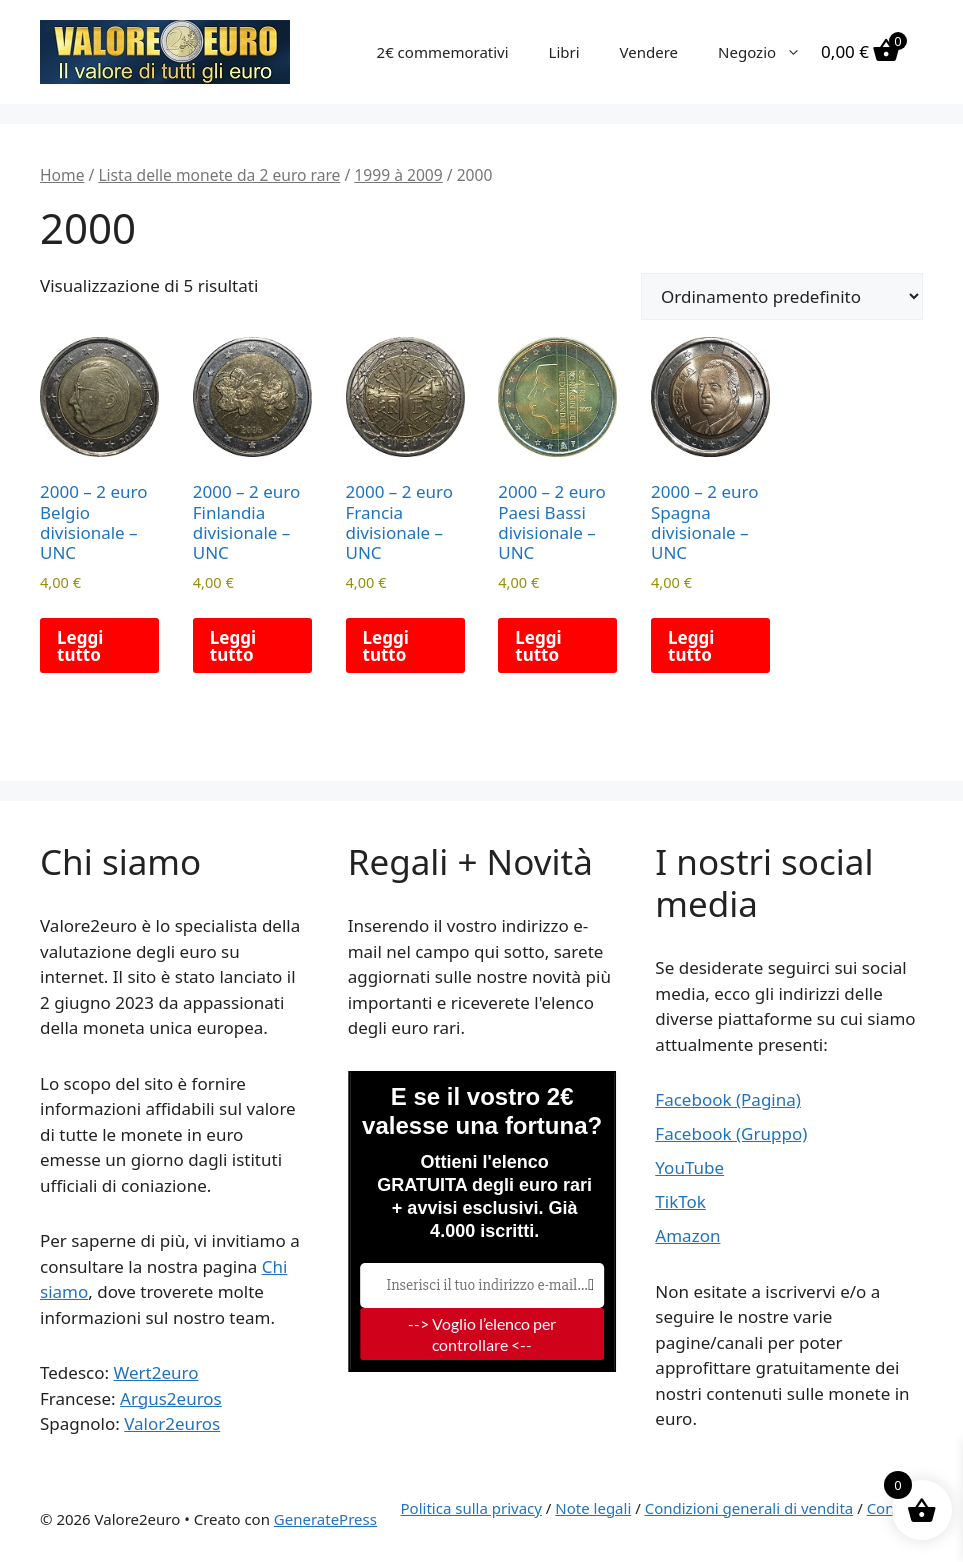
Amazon (687, 1235)
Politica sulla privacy (471, 1508)
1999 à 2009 (398, 175)
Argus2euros (171, 1398)
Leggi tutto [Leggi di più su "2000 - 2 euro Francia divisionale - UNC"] (386, 646)
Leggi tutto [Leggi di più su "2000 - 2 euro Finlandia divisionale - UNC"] (233, 646)
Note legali (593, 1508)
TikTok (680, 1201)
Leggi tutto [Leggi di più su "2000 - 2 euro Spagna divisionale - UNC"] (691, 646)
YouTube (689, 1167)
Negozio (769, 52)
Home (62, 175)
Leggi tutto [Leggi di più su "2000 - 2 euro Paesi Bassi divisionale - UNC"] (538, 646)
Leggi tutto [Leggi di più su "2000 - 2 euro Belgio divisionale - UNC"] (80, 646)
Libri (564, 52)
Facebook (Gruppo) (731, 1133)
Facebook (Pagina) (728, 1099)
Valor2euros (172, 1423)
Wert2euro (155, 1372)
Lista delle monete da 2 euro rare (219, 175)
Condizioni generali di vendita (749, 1508)
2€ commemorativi (443, 52)
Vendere (649, 52)
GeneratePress (325, 1519)
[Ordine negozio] (782, 296)
